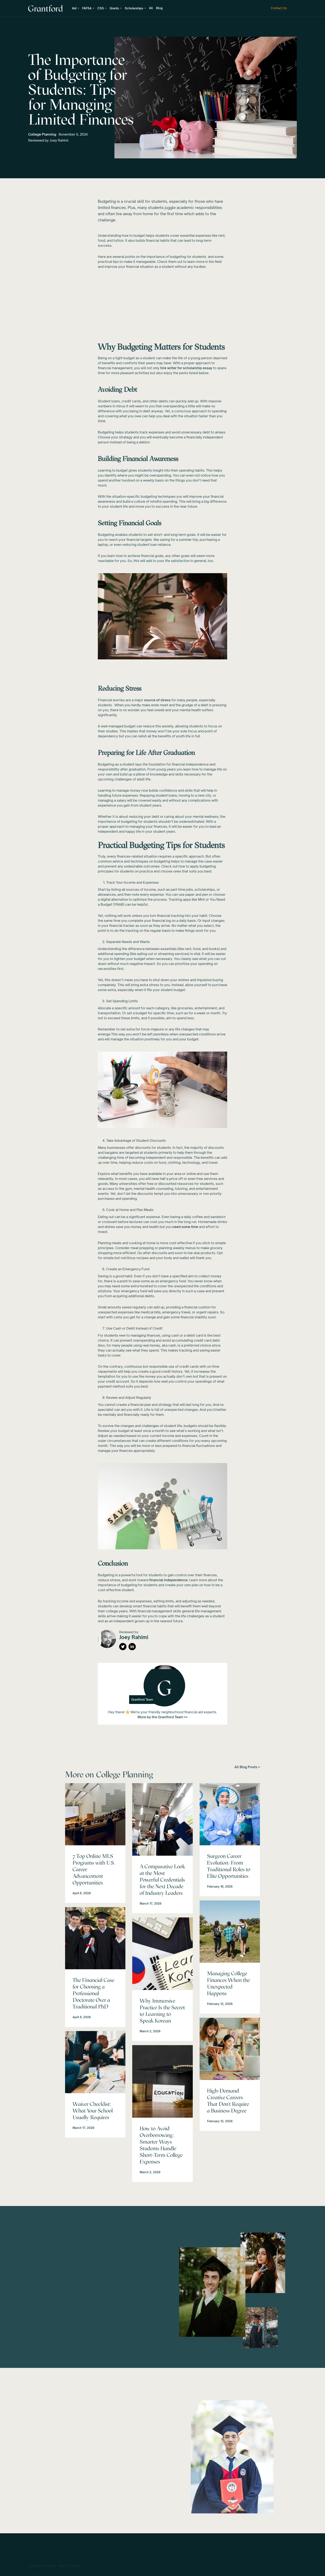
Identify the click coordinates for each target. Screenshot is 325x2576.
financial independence (168, 1580)
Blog (159, 8)
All (151, 8)
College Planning (42, 134)
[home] (45, 8)
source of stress (157, 700)
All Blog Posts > (247, 1767)
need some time (185, 1227)
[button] (75, 8)
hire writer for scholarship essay (186, 368)
